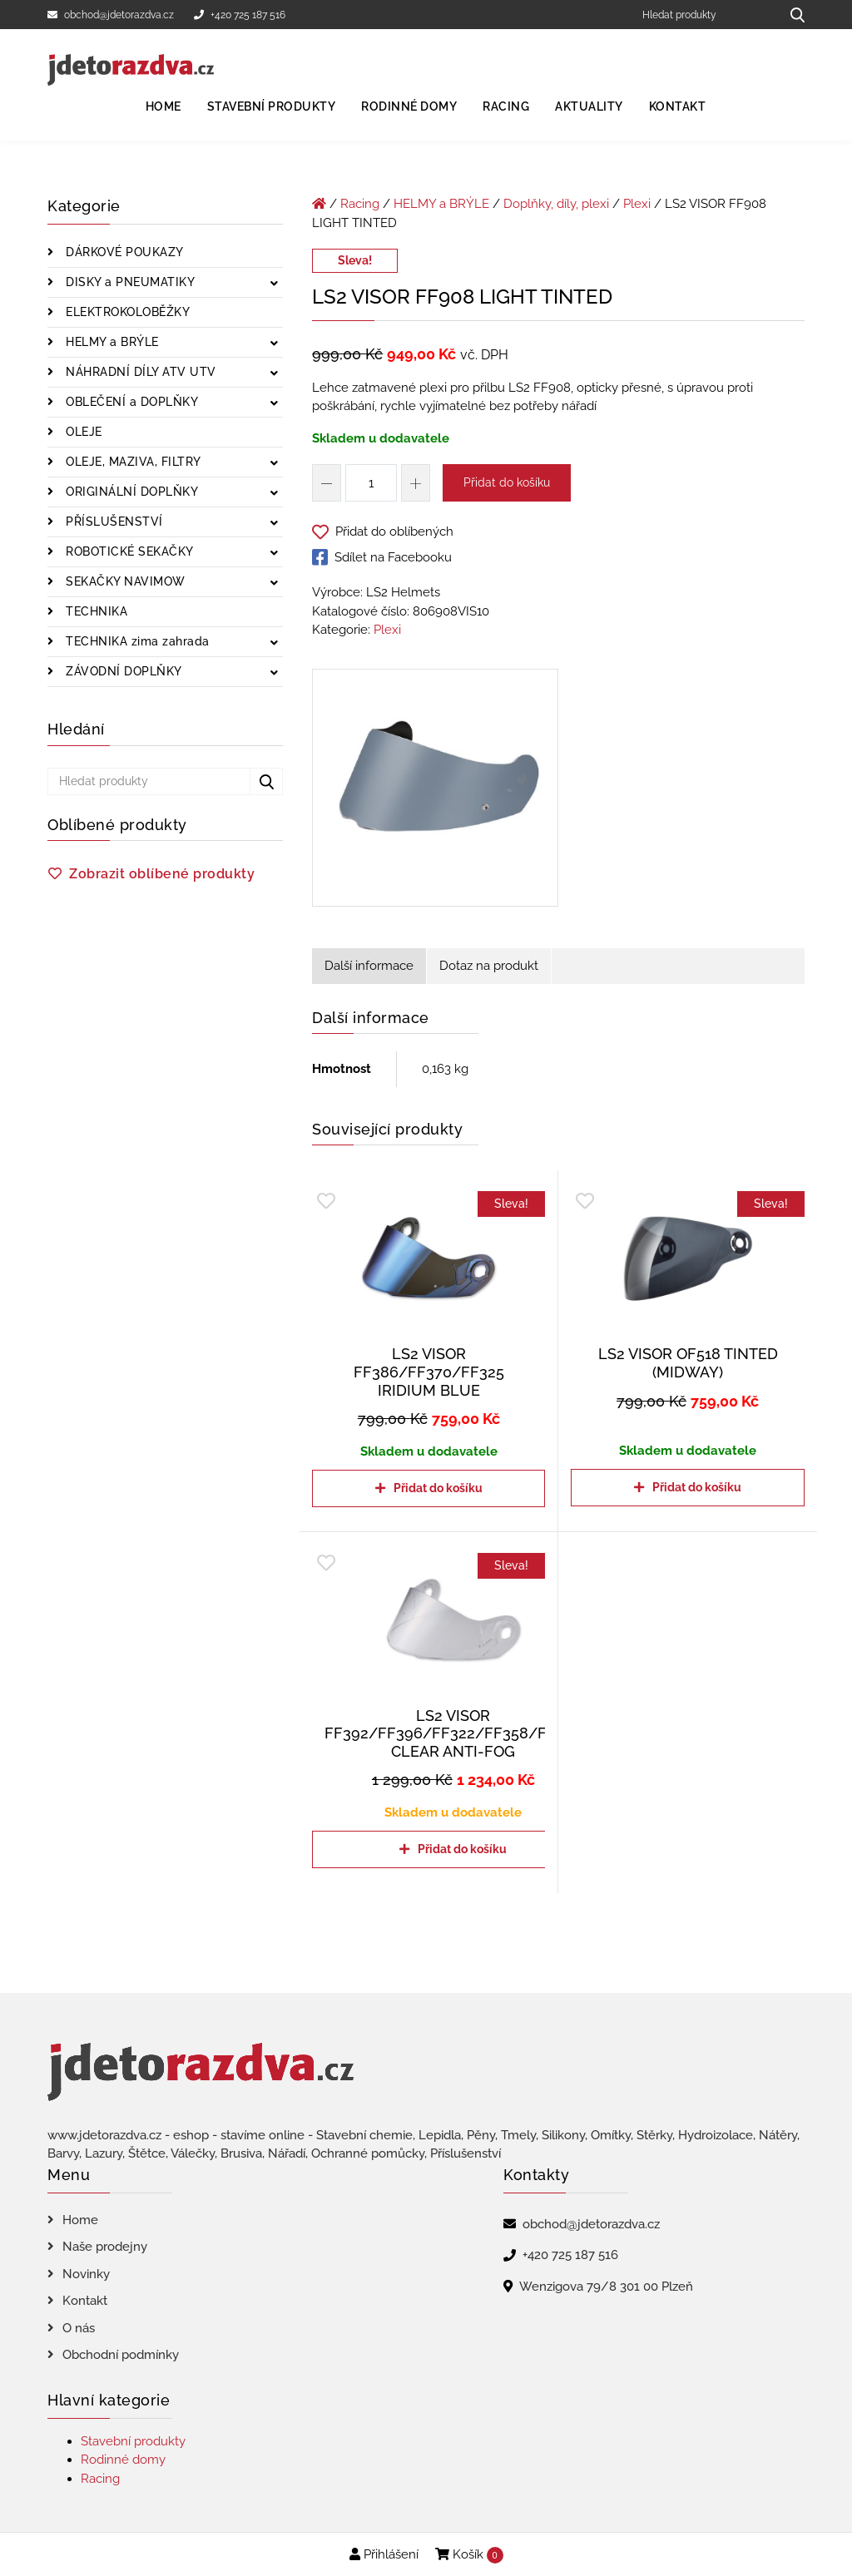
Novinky (86, 2274)
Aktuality (589, 106)
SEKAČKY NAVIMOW (124, 581)
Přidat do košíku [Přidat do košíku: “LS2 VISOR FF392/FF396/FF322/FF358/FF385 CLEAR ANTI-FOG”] (462, 1849)
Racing (506, 106)
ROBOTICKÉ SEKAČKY (128, 551)
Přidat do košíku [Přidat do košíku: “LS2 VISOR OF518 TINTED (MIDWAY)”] (696, 1487)
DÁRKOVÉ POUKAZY (123, 252)
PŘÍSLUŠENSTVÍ (112, 521)
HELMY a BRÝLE (110, 342)
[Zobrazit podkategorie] (274, 284)
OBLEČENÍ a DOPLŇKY (130, 401)
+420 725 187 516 (239, 15)
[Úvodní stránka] (319, 203)
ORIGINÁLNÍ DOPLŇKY (130, 491)
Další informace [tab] (369, 965)
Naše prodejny (104, 2246)
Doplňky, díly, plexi (556, 203)
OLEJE (82, 431)
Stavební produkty (271, 106)
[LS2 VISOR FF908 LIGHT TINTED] (435, 791)
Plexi (637, 203)
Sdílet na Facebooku (382, 557)
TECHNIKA (95, 611)
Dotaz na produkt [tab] (488, 965)
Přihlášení (384, 2554)
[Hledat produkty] (705, 14)
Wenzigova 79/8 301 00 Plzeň (606, 2286)
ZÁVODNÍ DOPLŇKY (122, 671)
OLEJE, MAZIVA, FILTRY (131, 461)
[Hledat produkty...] (792, 14)
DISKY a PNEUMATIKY (129, 282)
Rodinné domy (409, 106)
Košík (469, 2555)
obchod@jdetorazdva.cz (110, 15)
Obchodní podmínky (120, 2354)
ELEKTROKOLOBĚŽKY (126, 312)
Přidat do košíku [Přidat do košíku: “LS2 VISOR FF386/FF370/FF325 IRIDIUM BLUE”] (438, 1488)
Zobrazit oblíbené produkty (162, 874)
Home (163, 106)
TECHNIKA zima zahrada (136, 641)
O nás (78, 2328)
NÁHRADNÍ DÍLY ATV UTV (139, 371)
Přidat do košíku (506, 482)
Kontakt (677, 106)
